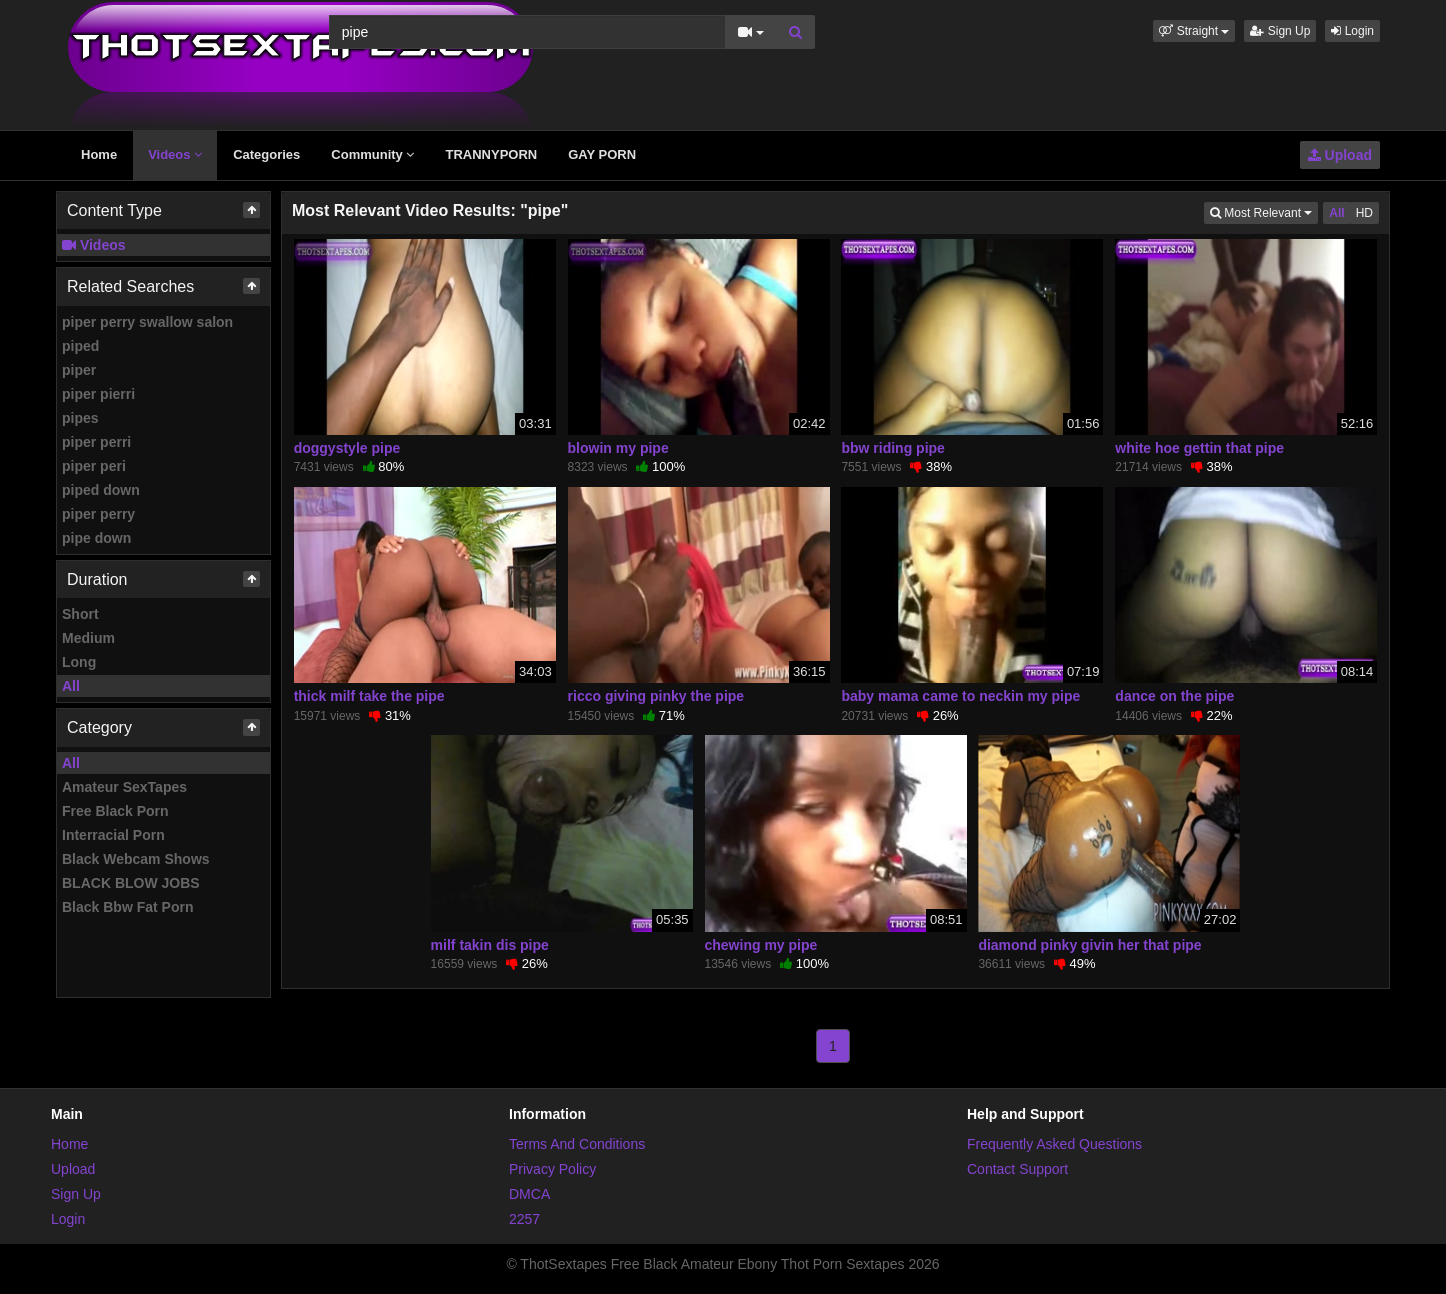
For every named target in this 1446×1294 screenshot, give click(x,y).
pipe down (96, 538)
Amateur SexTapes (124, 787)
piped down (101, 490)
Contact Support (1017, 1169)
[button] (1194, 31)
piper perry (98, 514)
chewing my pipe (761, 945)
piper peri (94, 466)
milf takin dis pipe (490, 945)
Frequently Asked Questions (1054, 1144)
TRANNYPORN (491, 154)
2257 (524, 1219)
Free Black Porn (115, 811)
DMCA (529, 1194)
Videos (175, 154)
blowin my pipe (618, 448)
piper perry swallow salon (147, 322)
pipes (80, 418)
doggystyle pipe (347, 448)
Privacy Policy (552, 1169)
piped (80, 346)
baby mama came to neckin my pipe (960, 696)
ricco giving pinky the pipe (656, 696)
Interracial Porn (113, 835)
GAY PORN (602, 154)
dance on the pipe (1174, 696)
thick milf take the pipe (369, 696)
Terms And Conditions (577, 1144)
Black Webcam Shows (136, 859)
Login (1352, 31)
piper (79, 370)
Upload (1340, 155)
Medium (88, 638)
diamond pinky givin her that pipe (1089, 945)
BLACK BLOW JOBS (131, 883)
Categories (266, 154)
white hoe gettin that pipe (1199, 448)
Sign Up (1280, 31)
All (71, 686)
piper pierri (98, 394)
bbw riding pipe (892, 448)
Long (79, 662)
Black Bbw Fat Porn (127, 907)
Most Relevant (1264, 211)
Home (99, 154)
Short (80, 614)
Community (372, 154)
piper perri (96, 442)
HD (1364, 213)
